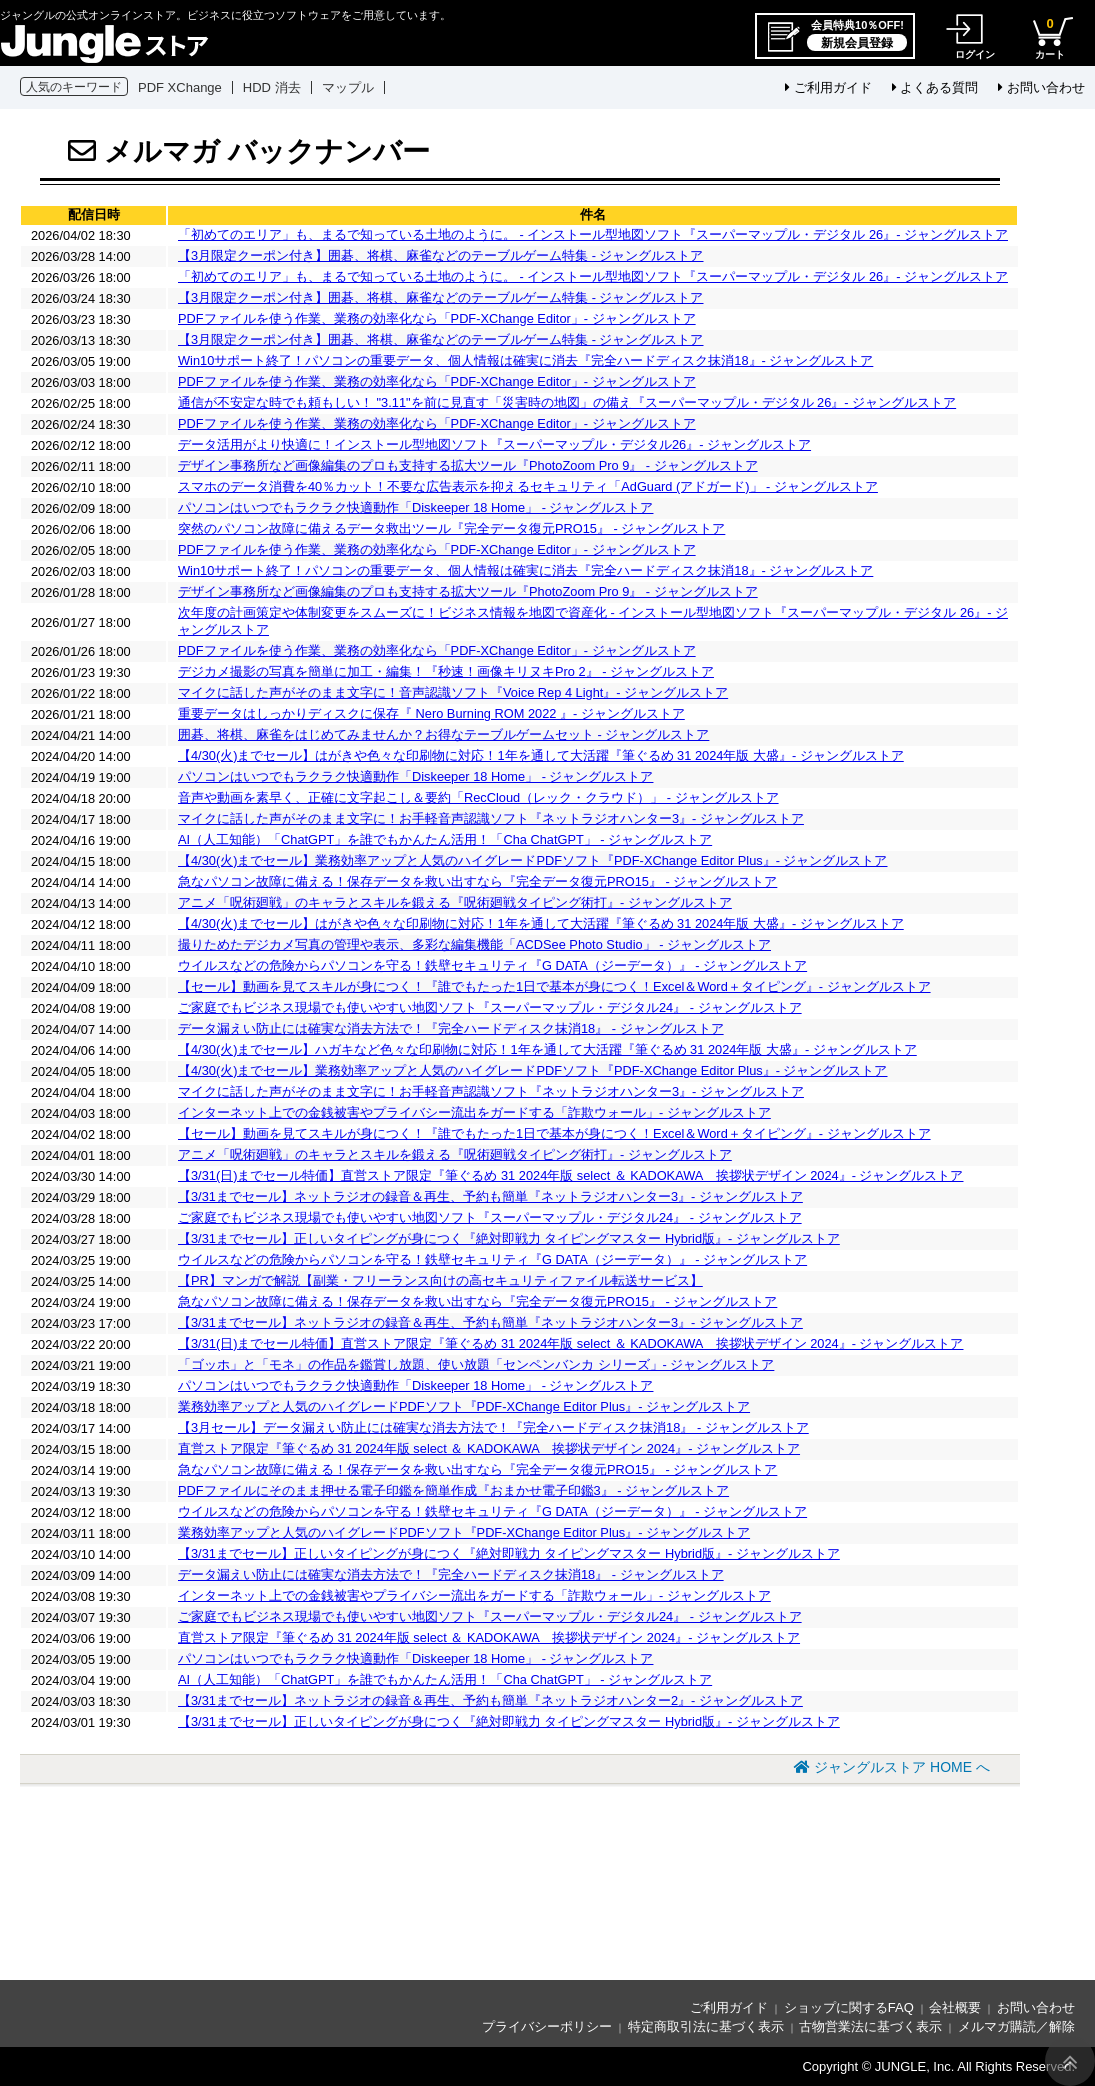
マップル (348, 87)
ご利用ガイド (828, 87)
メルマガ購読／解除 (1016, 2026)
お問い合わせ (1041, 87)
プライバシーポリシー (547, 2026)
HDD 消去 (272, 87)
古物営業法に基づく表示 (870, 2026)
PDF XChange (180, 87)
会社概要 (955, 2007)
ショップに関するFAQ (849, 2007)
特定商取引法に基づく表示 (706, 2026)
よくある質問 (935, 87)
